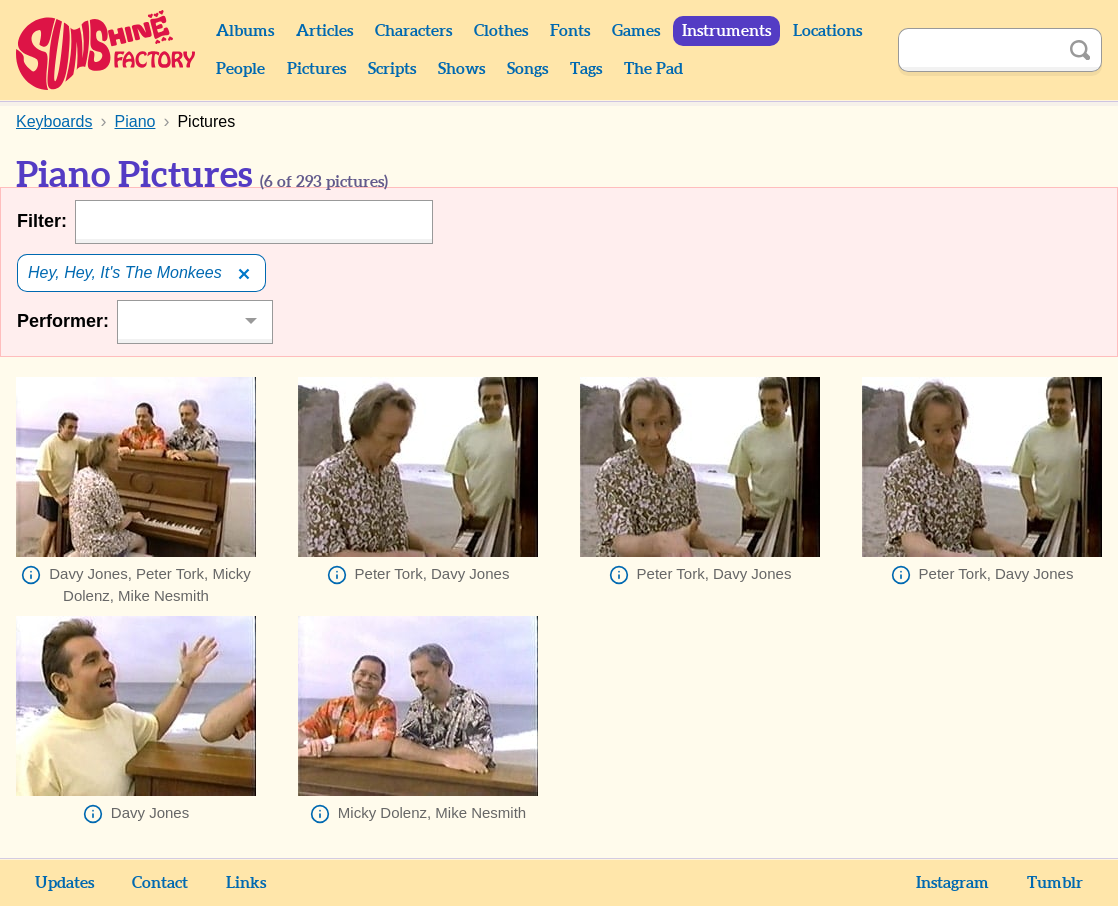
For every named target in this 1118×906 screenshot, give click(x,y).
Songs (527, 69)
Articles (324, 31)
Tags (586, 69)
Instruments (726, 31)
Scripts (392, 69)
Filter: (42, 221)
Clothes (501, 31)
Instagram (952, 883)
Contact (160, 883)
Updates (64, 883)
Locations (827, 31)
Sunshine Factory (106, 50)
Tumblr (1055, 883)
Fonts (570, 31)
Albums (245, 31)
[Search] (978, 50)
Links (246, 883)
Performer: (63, 321)
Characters (413, 31)
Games (636, 31)
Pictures (316, 69)
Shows (461, 69)
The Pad (653, 69)
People (240, 69)
